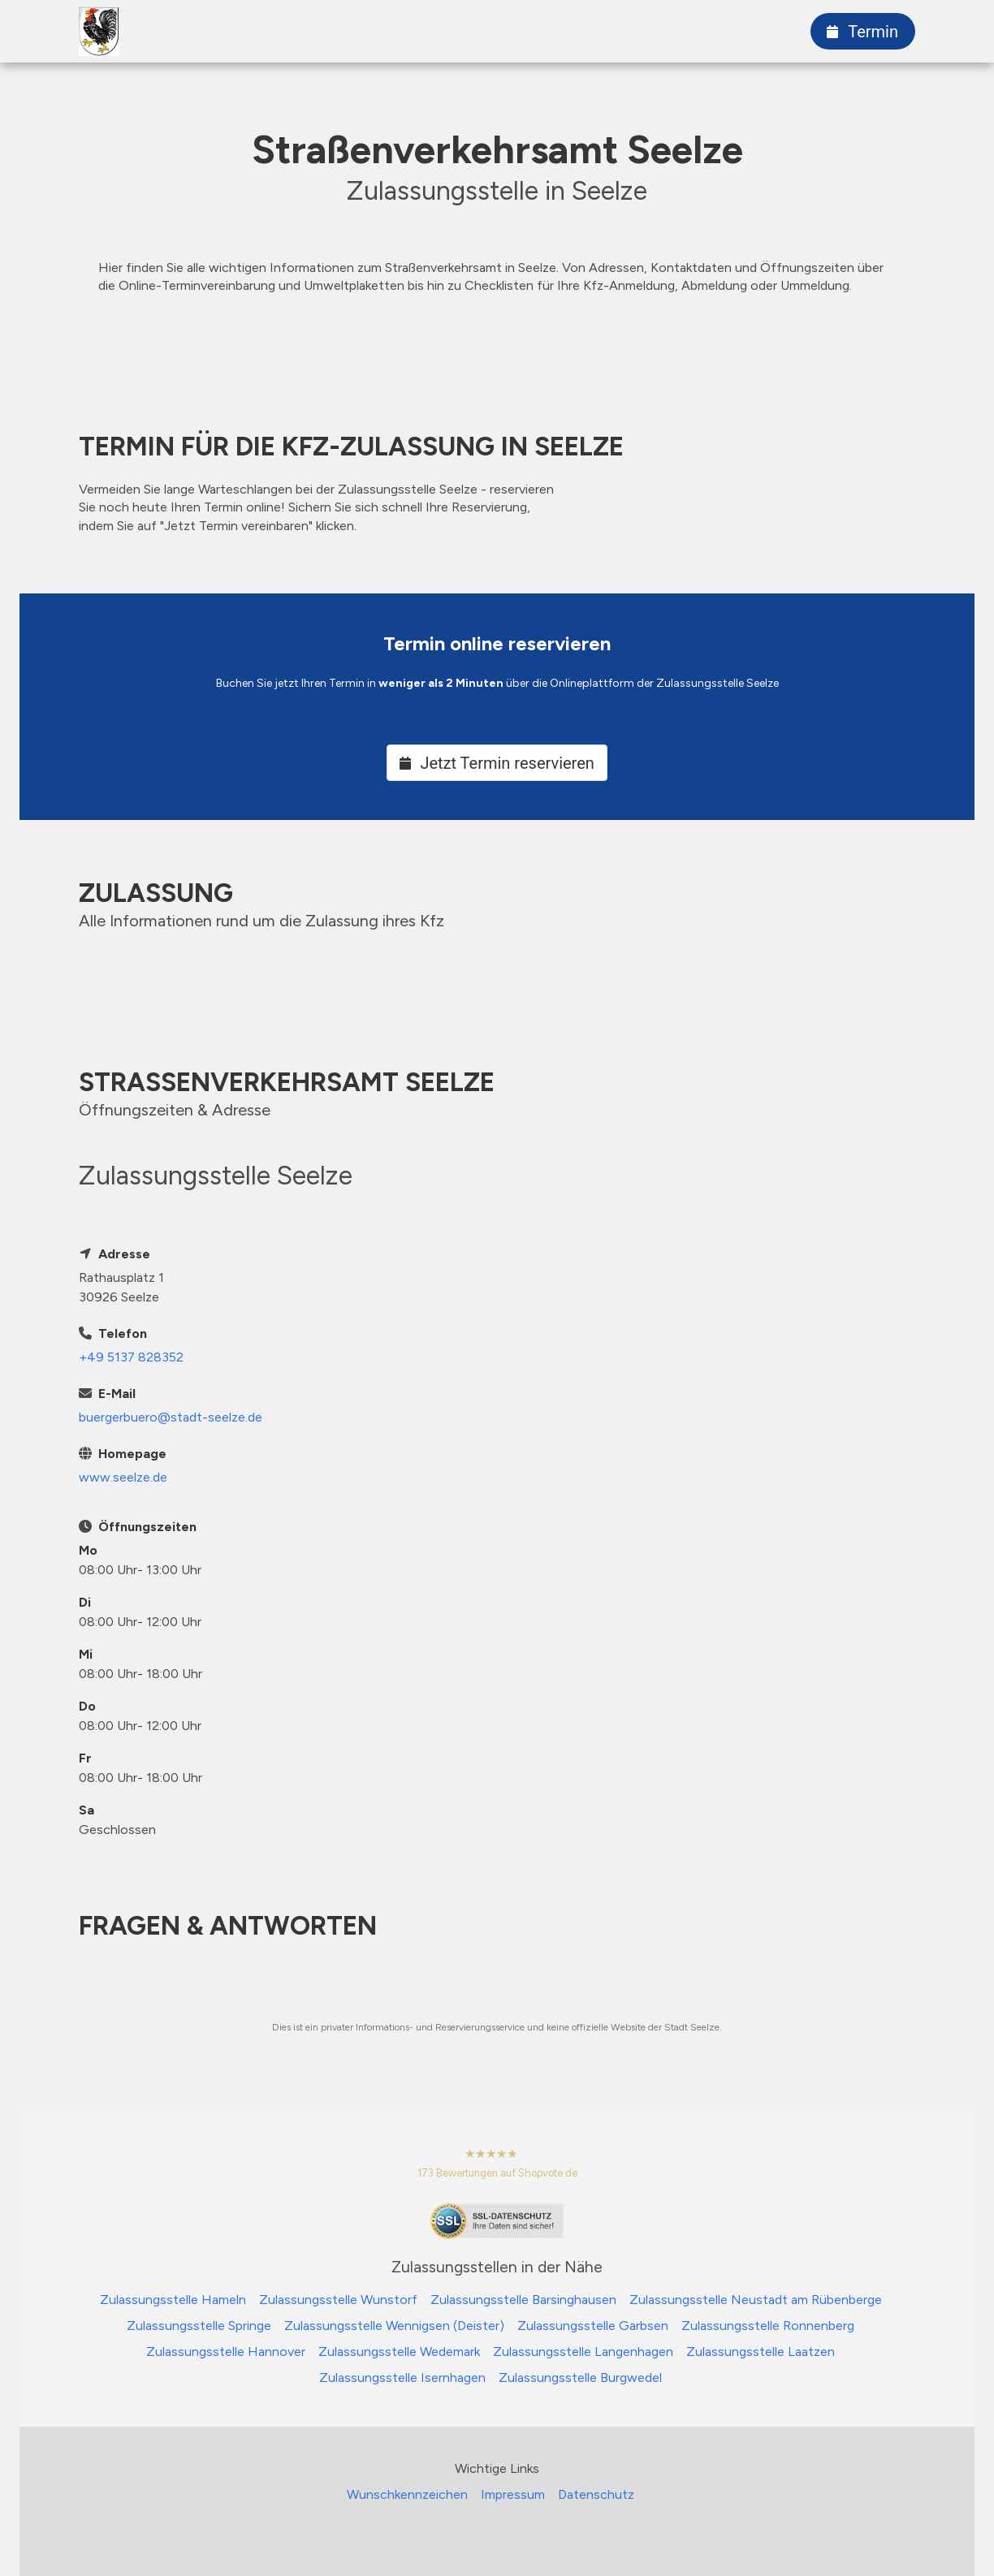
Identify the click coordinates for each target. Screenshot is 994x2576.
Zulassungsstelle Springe (199, 2325)
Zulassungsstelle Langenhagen (583, 2351)
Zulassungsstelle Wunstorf (338, 2299)
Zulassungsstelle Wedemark (399, 2351)
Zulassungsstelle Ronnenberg (767, 2325)
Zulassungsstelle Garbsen (592, 2325)
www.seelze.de (123, 1477)
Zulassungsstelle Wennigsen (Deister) (394, 2325)
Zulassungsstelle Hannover (225, 2351)
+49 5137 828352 (131, 1357)
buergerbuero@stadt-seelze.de (170, 1417)
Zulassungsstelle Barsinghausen (523, 2299)
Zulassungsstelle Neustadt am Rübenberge (755, 2299)
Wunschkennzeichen (407, 2494)
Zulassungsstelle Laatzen (760, 2351)
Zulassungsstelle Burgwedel (580, 2377)
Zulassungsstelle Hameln (173, 2299)
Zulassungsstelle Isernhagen (402, 2377)
